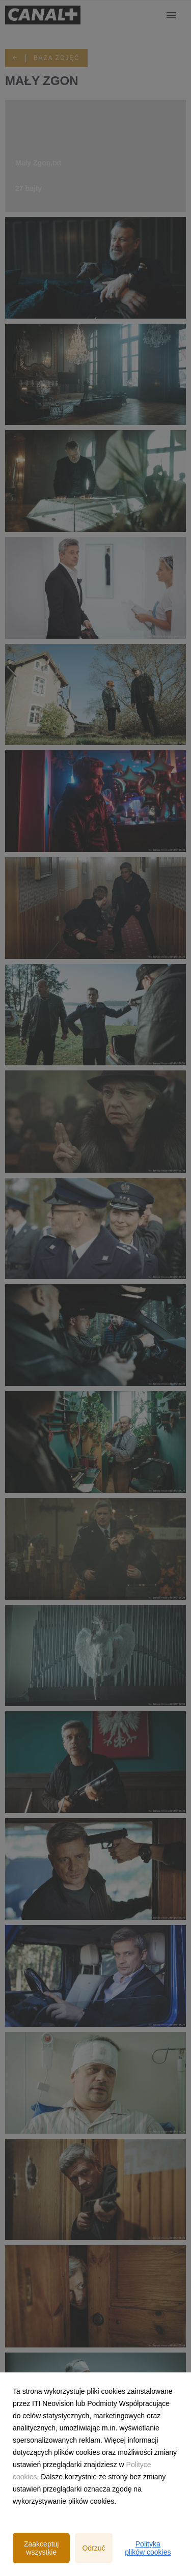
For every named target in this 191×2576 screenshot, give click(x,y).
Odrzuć (93, 2548)
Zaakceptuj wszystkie (41, 2548)
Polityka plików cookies (148, 2548)
